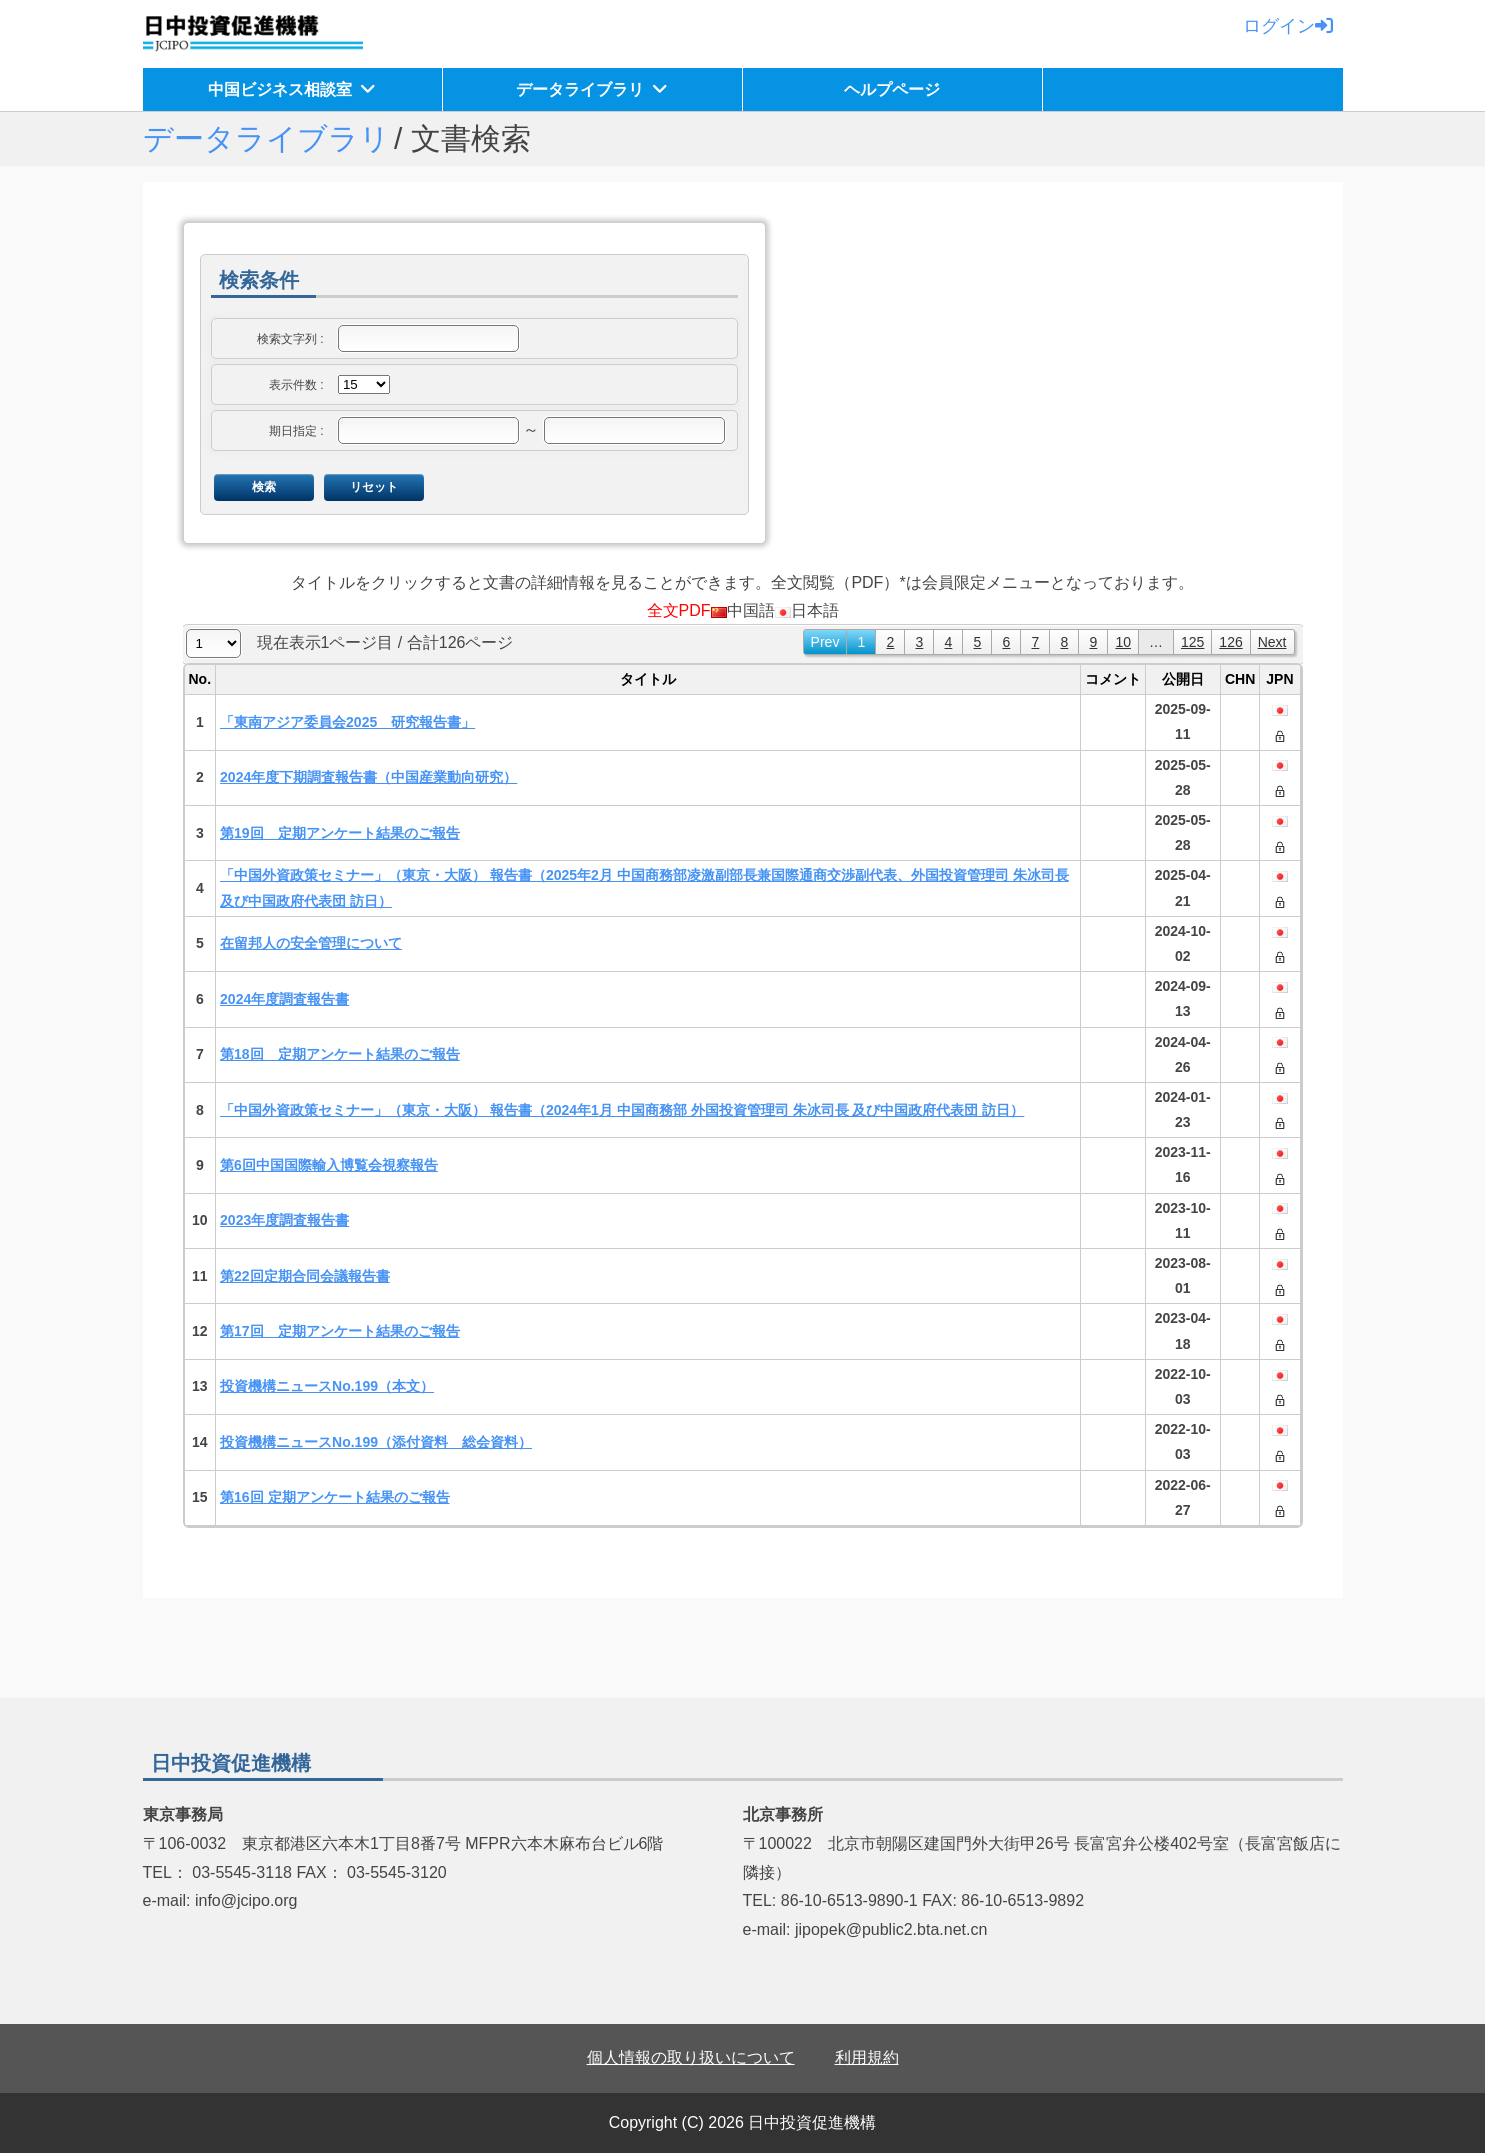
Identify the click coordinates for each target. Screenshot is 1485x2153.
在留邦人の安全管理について (311, 943)
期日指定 (293, 431)
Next (1272, 642)
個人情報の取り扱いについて (691, 2057)
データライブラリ (580, 89)
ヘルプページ (892, 89)
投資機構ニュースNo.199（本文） (327, 1386)
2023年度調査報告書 (284, 1220)
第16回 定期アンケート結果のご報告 (334, 1497)
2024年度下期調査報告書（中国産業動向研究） (368, 777)
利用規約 (867, 2057)
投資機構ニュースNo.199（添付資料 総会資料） (376, 1442)
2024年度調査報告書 (284, 999)
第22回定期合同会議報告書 (305, 1276)
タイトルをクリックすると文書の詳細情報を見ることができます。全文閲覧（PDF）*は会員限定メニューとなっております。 (742, 582)
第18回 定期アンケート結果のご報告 (340, 1054)
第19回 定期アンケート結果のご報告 (340, 833)
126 (1230, 642)
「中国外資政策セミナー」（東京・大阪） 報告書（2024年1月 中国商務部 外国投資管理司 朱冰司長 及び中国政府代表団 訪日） (622, 1110)
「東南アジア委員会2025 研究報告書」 (347, 722)
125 (1192, 642)
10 (1123, 642)
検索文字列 (287, 339)
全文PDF (679, 610)
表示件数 (293, 385)
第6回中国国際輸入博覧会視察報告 (329, 1165)
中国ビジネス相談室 (280, 89)
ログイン (1288, 26)
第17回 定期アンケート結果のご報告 (340, 1331)
